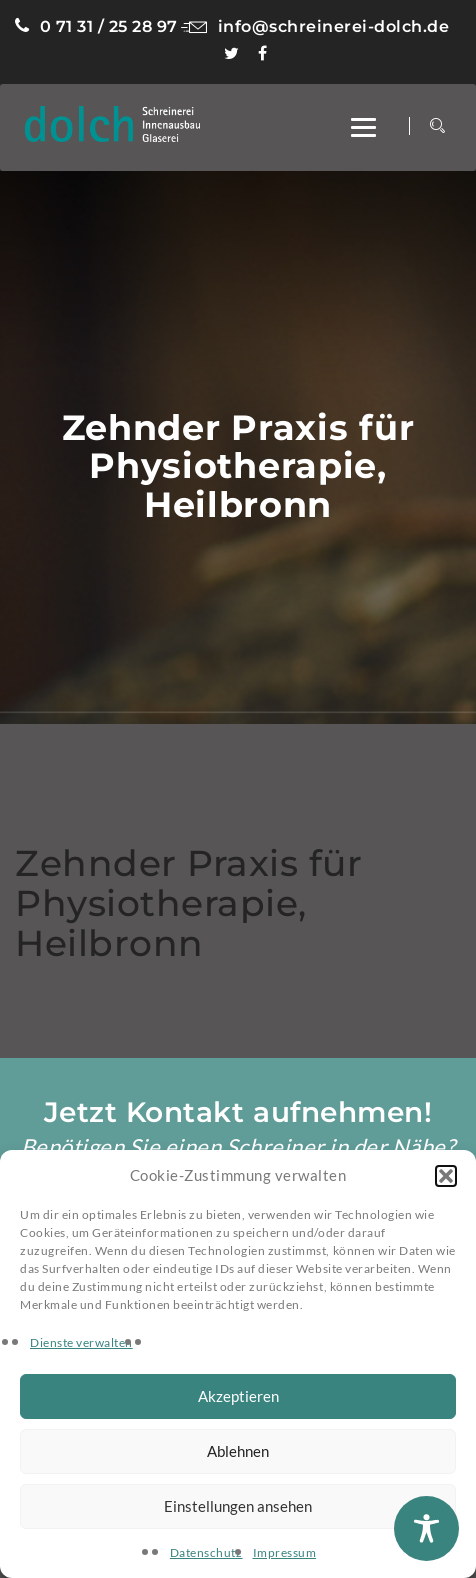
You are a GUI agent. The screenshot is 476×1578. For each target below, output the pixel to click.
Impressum (285, 1552)
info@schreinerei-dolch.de (315, 26)
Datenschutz (206, 1552)
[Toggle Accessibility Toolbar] (426, 1528)
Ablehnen (238, 1451)
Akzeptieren (238, 1396)
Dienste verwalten (81, 1342)
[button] (446, 1176)
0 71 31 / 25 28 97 (96, 26)
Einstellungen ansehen (238, 1506)
